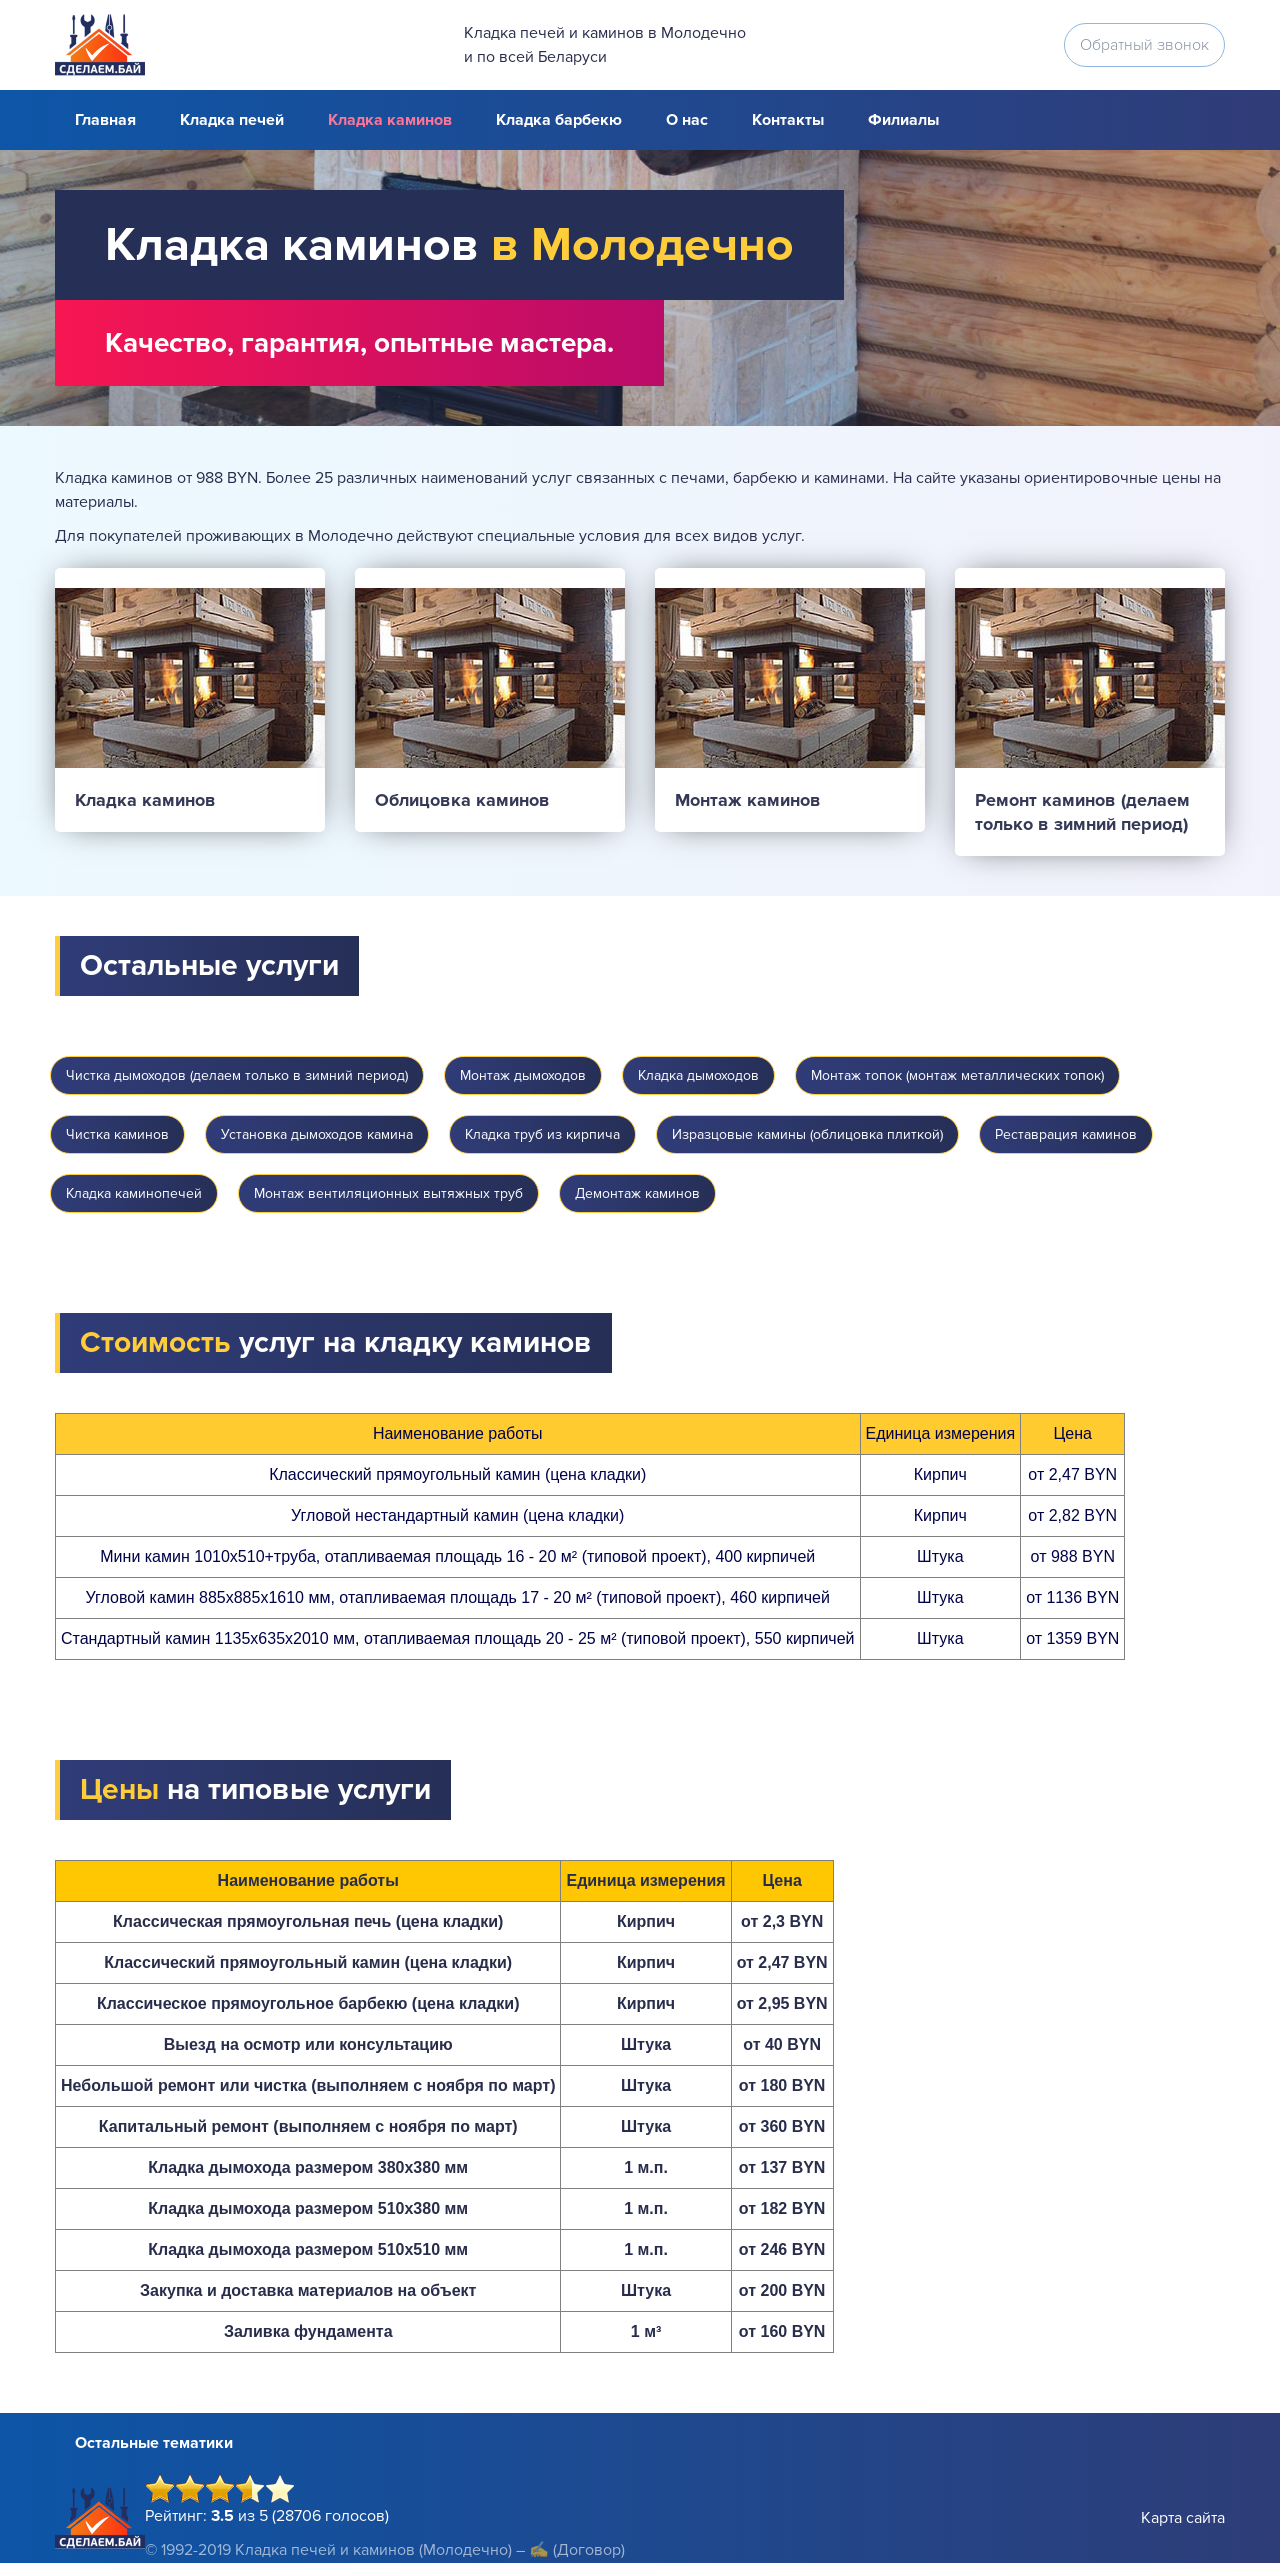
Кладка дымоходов (698, 1075)
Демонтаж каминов (637, 1193)
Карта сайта (1183, 2518)
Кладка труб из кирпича (542, 1134)
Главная (105, 120)
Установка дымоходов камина (317, 1134)
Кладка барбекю (559, 120)
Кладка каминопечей (134, 1193)
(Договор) (589, 2550)
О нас (687, 120)
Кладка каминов (390, 120)
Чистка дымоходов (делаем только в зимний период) (237, 1075)
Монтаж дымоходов (523, 1075)
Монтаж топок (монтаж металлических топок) (957, 1075)
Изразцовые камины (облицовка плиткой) (807, 1134)
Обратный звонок (1144, 45)
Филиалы (903, 120)
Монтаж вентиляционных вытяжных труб (388, 1193)
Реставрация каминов (1066, 1134)
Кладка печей (232, 120)
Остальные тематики (154, 2443)
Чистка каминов (117, 1134)
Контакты (788, 120)
